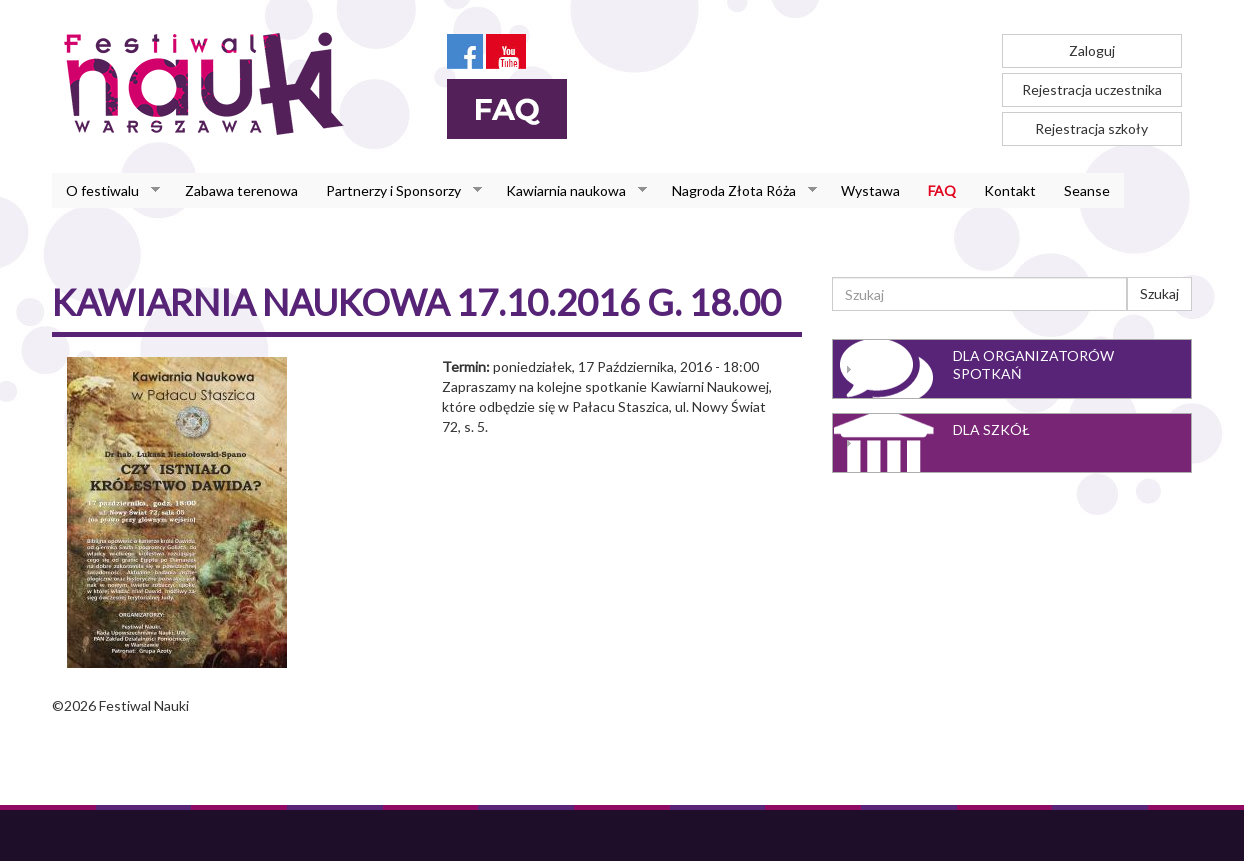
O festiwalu (106, 191)
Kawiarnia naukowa (569, 191)
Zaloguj (1092, 50)
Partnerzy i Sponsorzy (397, 191)
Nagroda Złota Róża (737, 191)
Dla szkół (991, 429)
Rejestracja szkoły (1091, 128)
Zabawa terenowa (241, 190)
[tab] (1012, 369)
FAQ (942, 190)
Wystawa (870, 190)
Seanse (1087, 190)
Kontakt (1010, 190)
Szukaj (1159, 293)
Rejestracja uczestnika (1092, 89)
